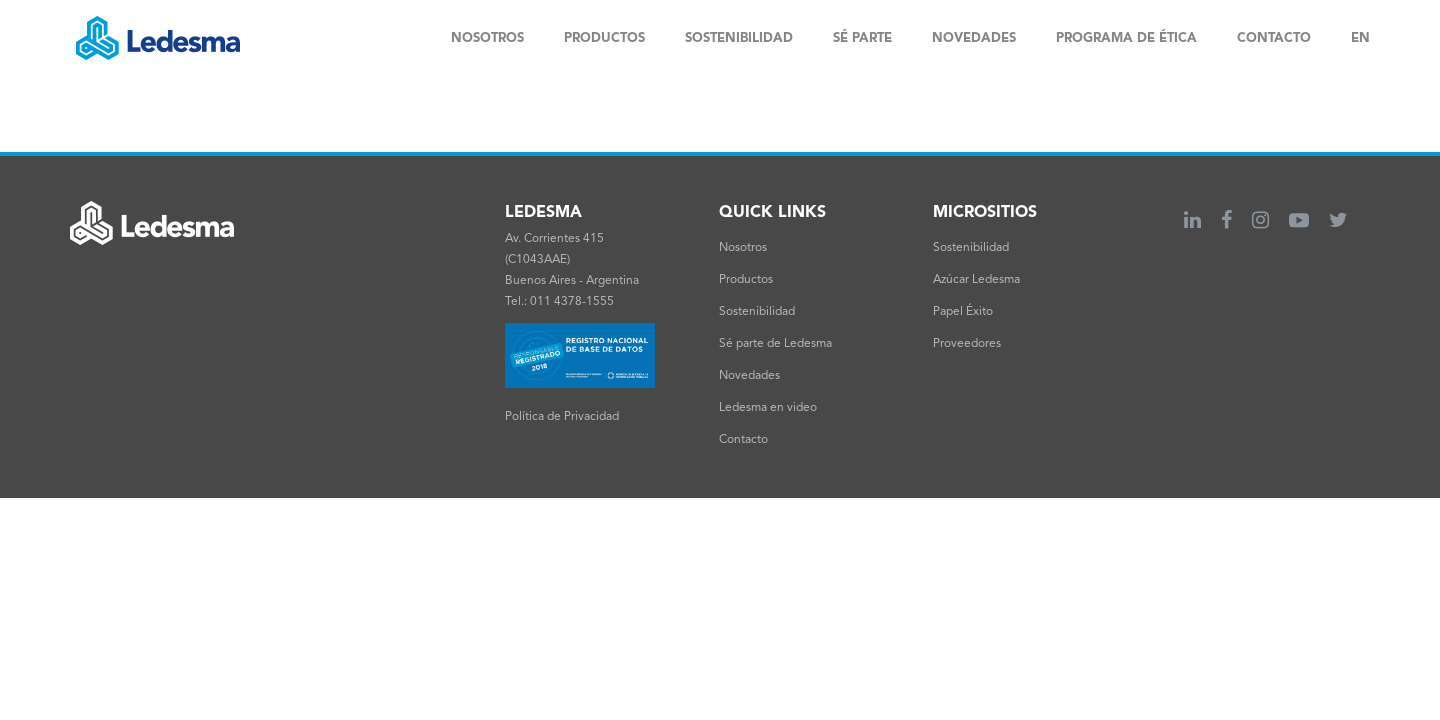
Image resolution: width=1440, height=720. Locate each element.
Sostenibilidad (757, 312)
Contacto (743, 440)
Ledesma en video (768, 408)
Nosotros (743, 248)
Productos (746, 280)
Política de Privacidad (562, 417)
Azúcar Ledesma (976, 280)
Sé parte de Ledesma (775, 344)
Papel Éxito (963, 312)
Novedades (749, 376)
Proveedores (967, 344)
